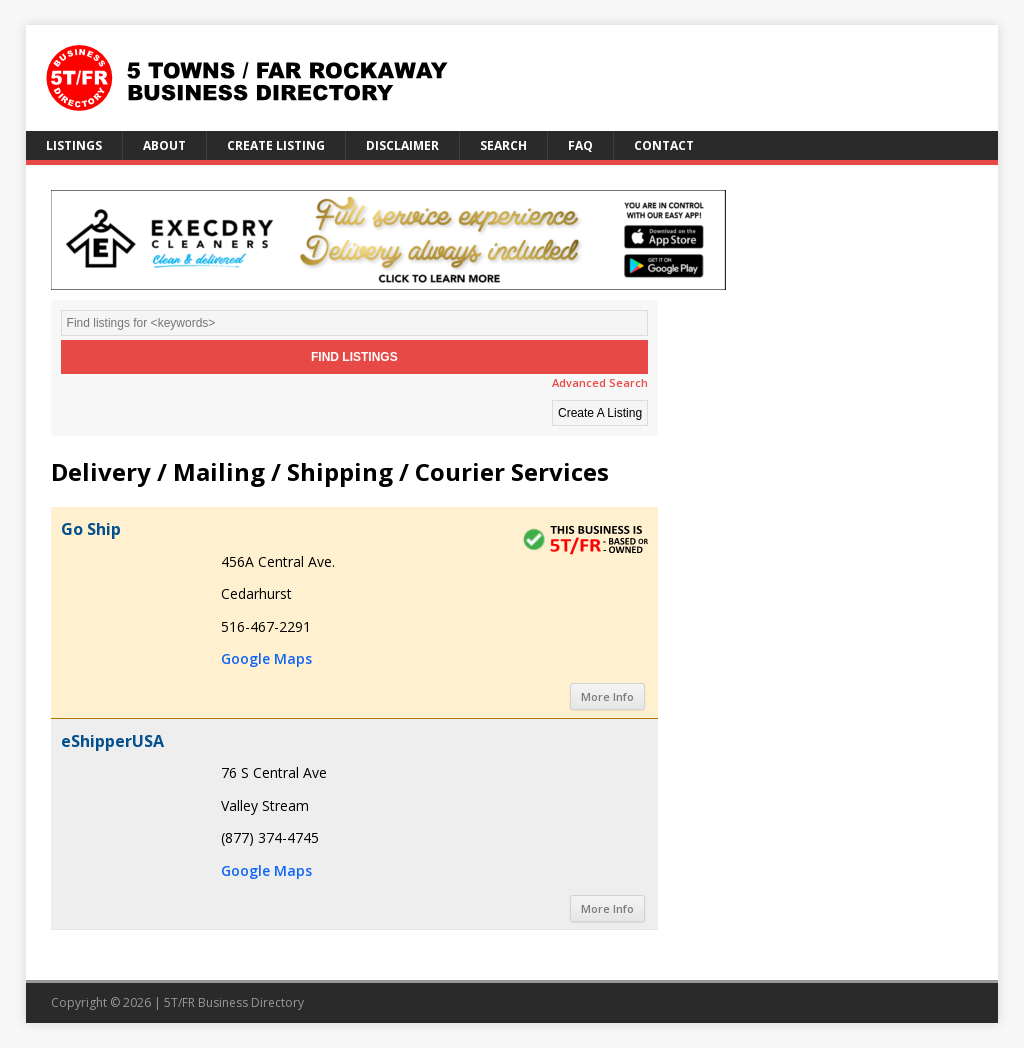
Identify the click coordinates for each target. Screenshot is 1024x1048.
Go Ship (91, 529)
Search (503, 145)
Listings (74, 145)
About (164, 145)
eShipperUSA (112, 741)
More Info (607, 696)
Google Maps (266, 658)
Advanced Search (600, 382)
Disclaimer (402, 145)
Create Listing (276, 145)
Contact (664, 145)
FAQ (580, 145)
